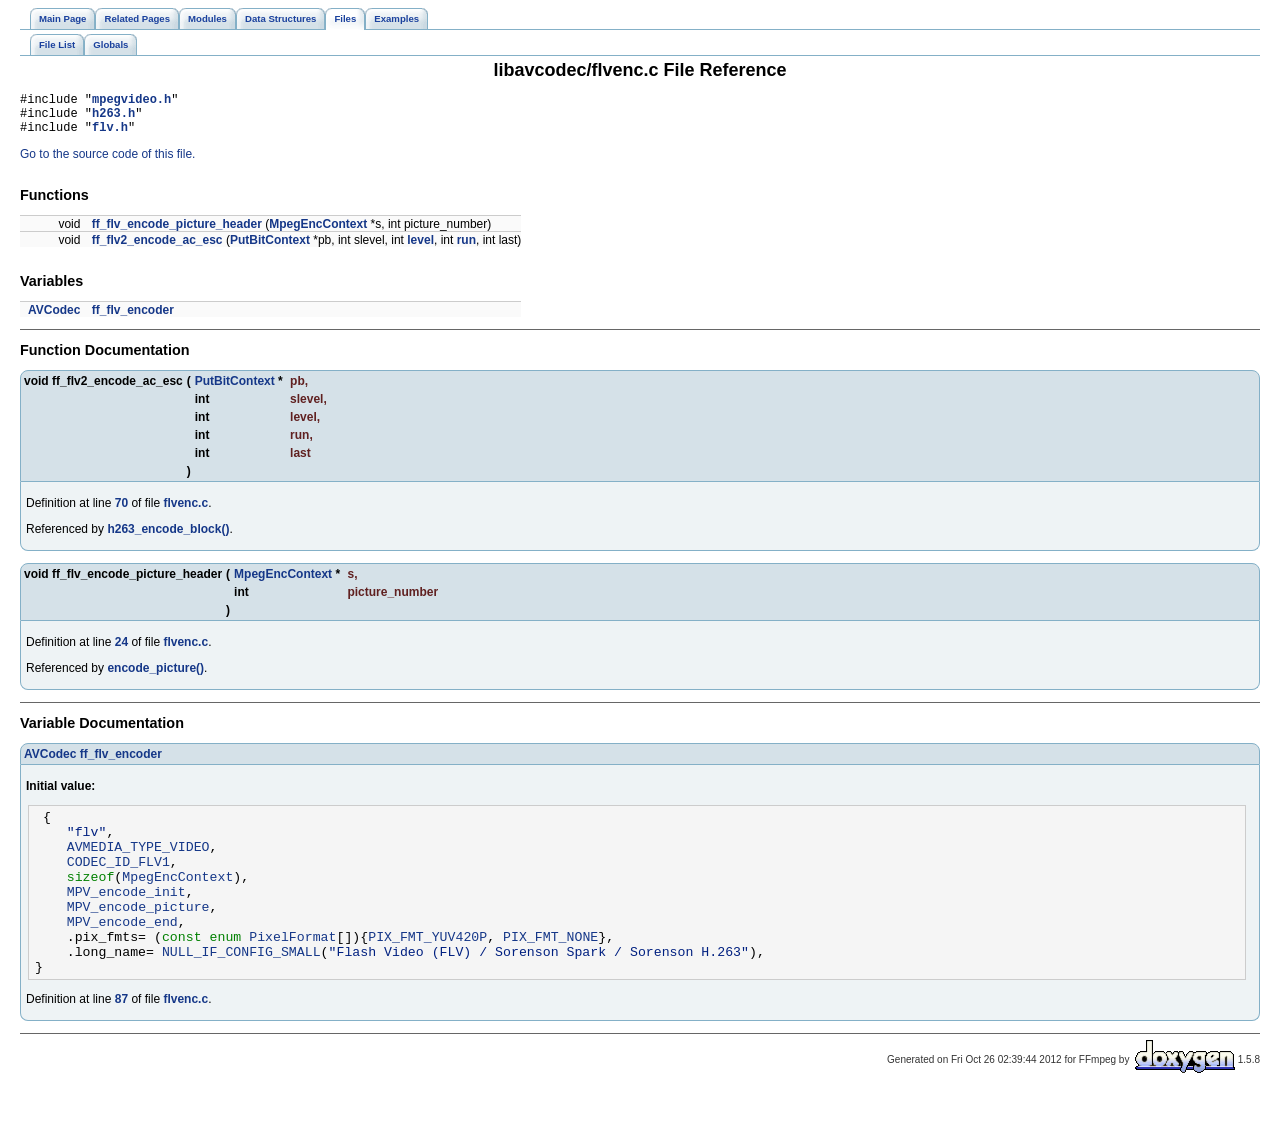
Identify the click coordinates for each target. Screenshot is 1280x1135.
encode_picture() (155, 677)
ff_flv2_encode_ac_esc (157, 249)
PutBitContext (270, 249)
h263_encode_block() (168, 538)
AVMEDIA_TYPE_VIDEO (138, 864)
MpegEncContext (318, 233)
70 (121, 512)
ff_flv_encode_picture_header (177, 233)
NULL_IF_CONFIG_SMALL (241, 990)
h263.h (113, 118)
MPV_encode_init (126, 918)
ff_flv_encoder (133, 319)
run (466, 249)
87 (121, 1041)
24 (121, 651)
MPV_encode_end (122, 954)
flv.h (110, 135)
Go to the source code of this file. (107, 163)
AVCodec (54, 319)
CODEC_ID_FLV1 (118, 882)
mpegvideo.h (131, 101)
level (420, 249)
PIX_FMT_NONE (550, 972)
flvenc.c (185, 512)
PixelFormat (292, 972)
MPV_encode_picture (138, 936)
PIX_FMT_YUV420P (427, 972)
